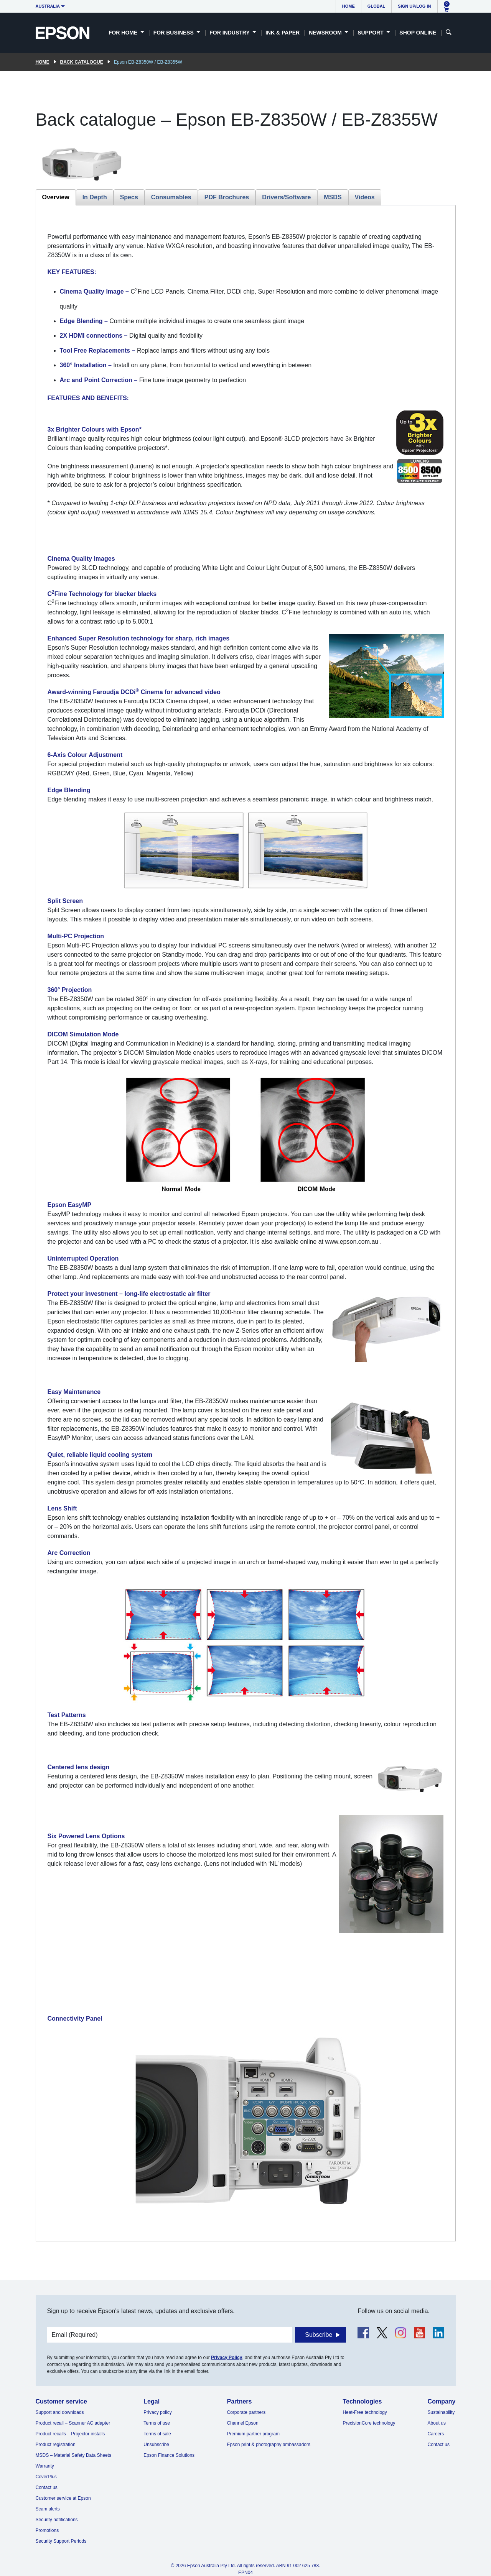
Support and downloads (60, 2412)
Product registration (56, 2444)
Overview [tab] (55, 197)
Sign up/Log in (414, 6)
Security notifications (57, 2519)
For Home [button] (124, 33)
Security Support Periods (61, 2541)
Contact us (47, 2487)
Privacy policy (157, 2412)
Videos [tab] (365, 197)
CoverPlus (46, 2476)
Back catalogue (81, 62)
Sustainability (441, 2412)
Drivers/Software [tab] (286, 197)
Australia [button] (48, 6)
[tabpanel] (246, 1223)
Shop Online (417, 33)
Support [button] (371, 33)
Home (348, 6)
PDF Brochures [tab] (226, 197)
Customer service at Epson (63, 2498)
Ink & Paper (282, 33)
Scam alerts (48, 2509)
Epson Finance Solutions (168, 2455)
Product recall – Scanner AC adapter (73, 2423)
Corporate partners (246, 2412)
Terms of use (156, 2423)
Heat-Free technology (365, 2412)
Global (376, 6)
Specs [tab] (129, 197)
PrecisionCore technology (369, 2423)
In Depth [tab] (94, 197)
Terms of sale (157, 2433)
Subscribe (318, 2334)
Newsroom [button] (326, 33)
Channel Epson (243, 2423)
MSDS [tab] (332, 197)
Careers (436, 2433)
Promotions (47, 2530)
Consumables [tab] (171, 197)
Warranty (45, 2466)
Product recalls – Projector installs (70, 2433)
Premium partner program (253, 2433)
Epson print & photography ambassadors (268, 2444)
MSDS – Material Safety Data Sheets (73, 2455)
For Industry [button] (230, 33)
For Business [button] (174, 33)
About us (437, 2423)
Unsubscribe (156, 2444)
